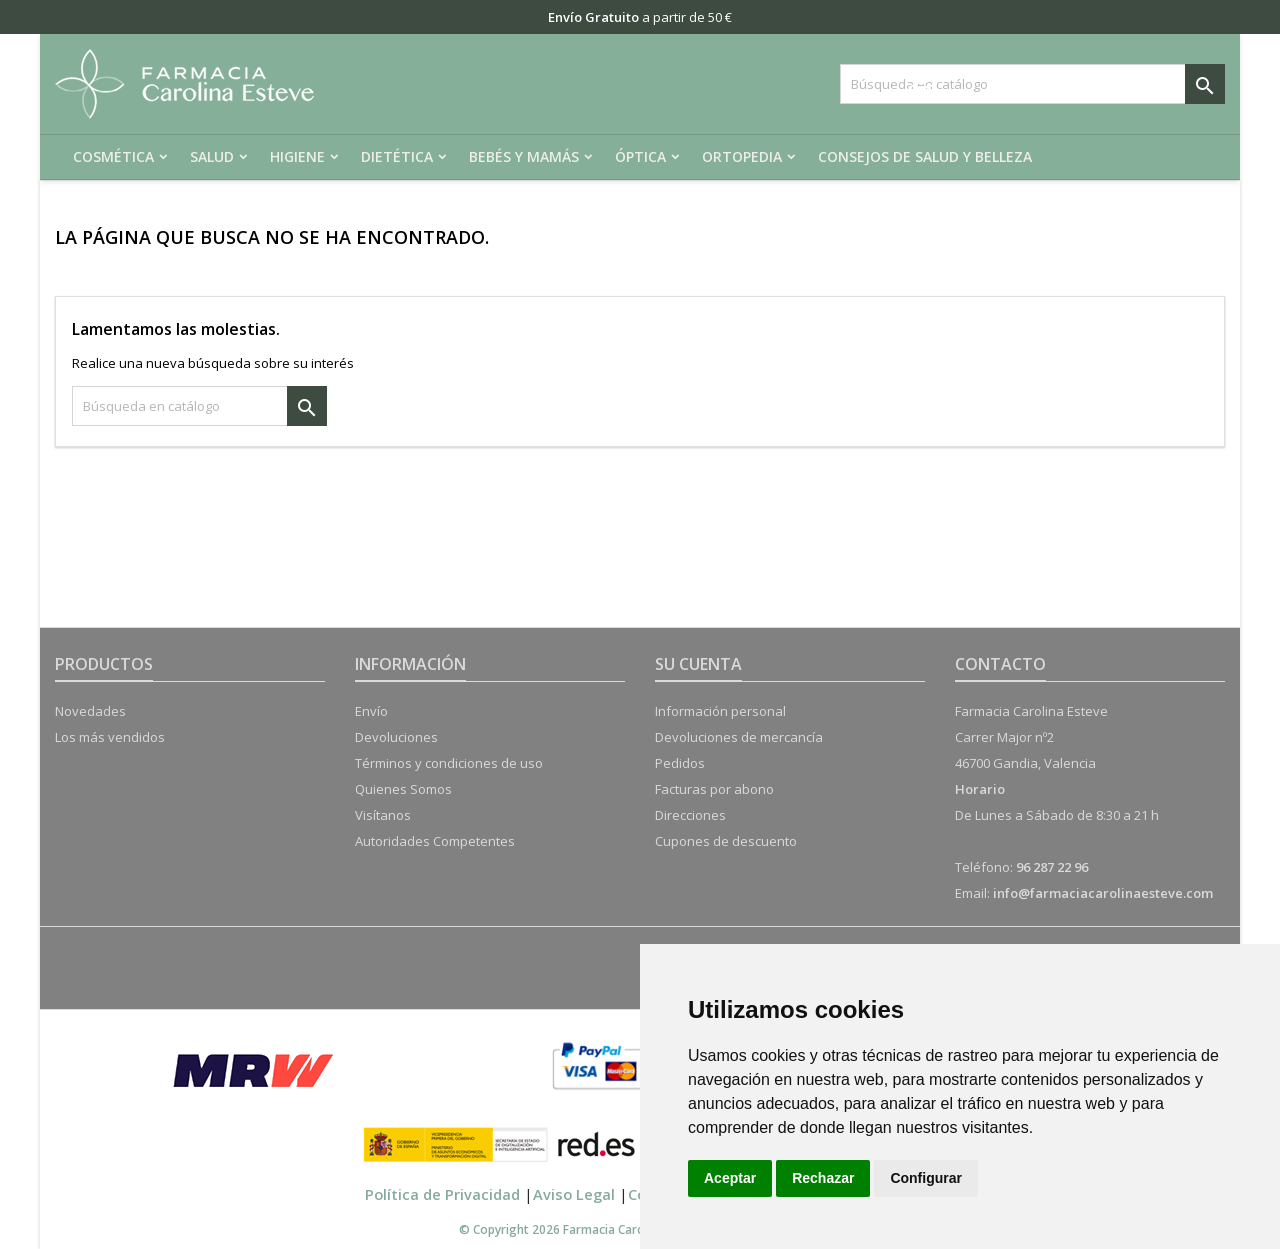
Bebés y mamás (524, 156)
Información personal (720, 711)
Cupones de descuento (726, 841)
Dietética (397, 156)
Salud (212, 156)
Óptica (640, 156)
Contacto (1000, 664)
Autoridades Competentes (435, 841)
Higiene (297, 156)
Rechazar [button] (823, 1178)
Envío (371, 711)
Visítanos (383, 815)
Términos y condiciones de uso (449, 763)
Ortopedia (742, 156)
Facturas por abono (714, 789)
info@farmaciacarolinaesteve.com (1103, 893)
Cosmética (113, 156)
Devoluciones (396, 737)
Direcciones (690, 815)
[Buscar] (1032, 84)
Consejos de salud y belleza (925, 156)
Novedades (90, 711)
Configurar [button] (926, 1178)
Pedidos (680, 763)
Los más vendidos (110, 737)
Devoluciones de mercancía (739, 737)
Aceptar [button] (730, 1178)
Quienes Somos (403, 789)
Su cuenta (698, 664)
